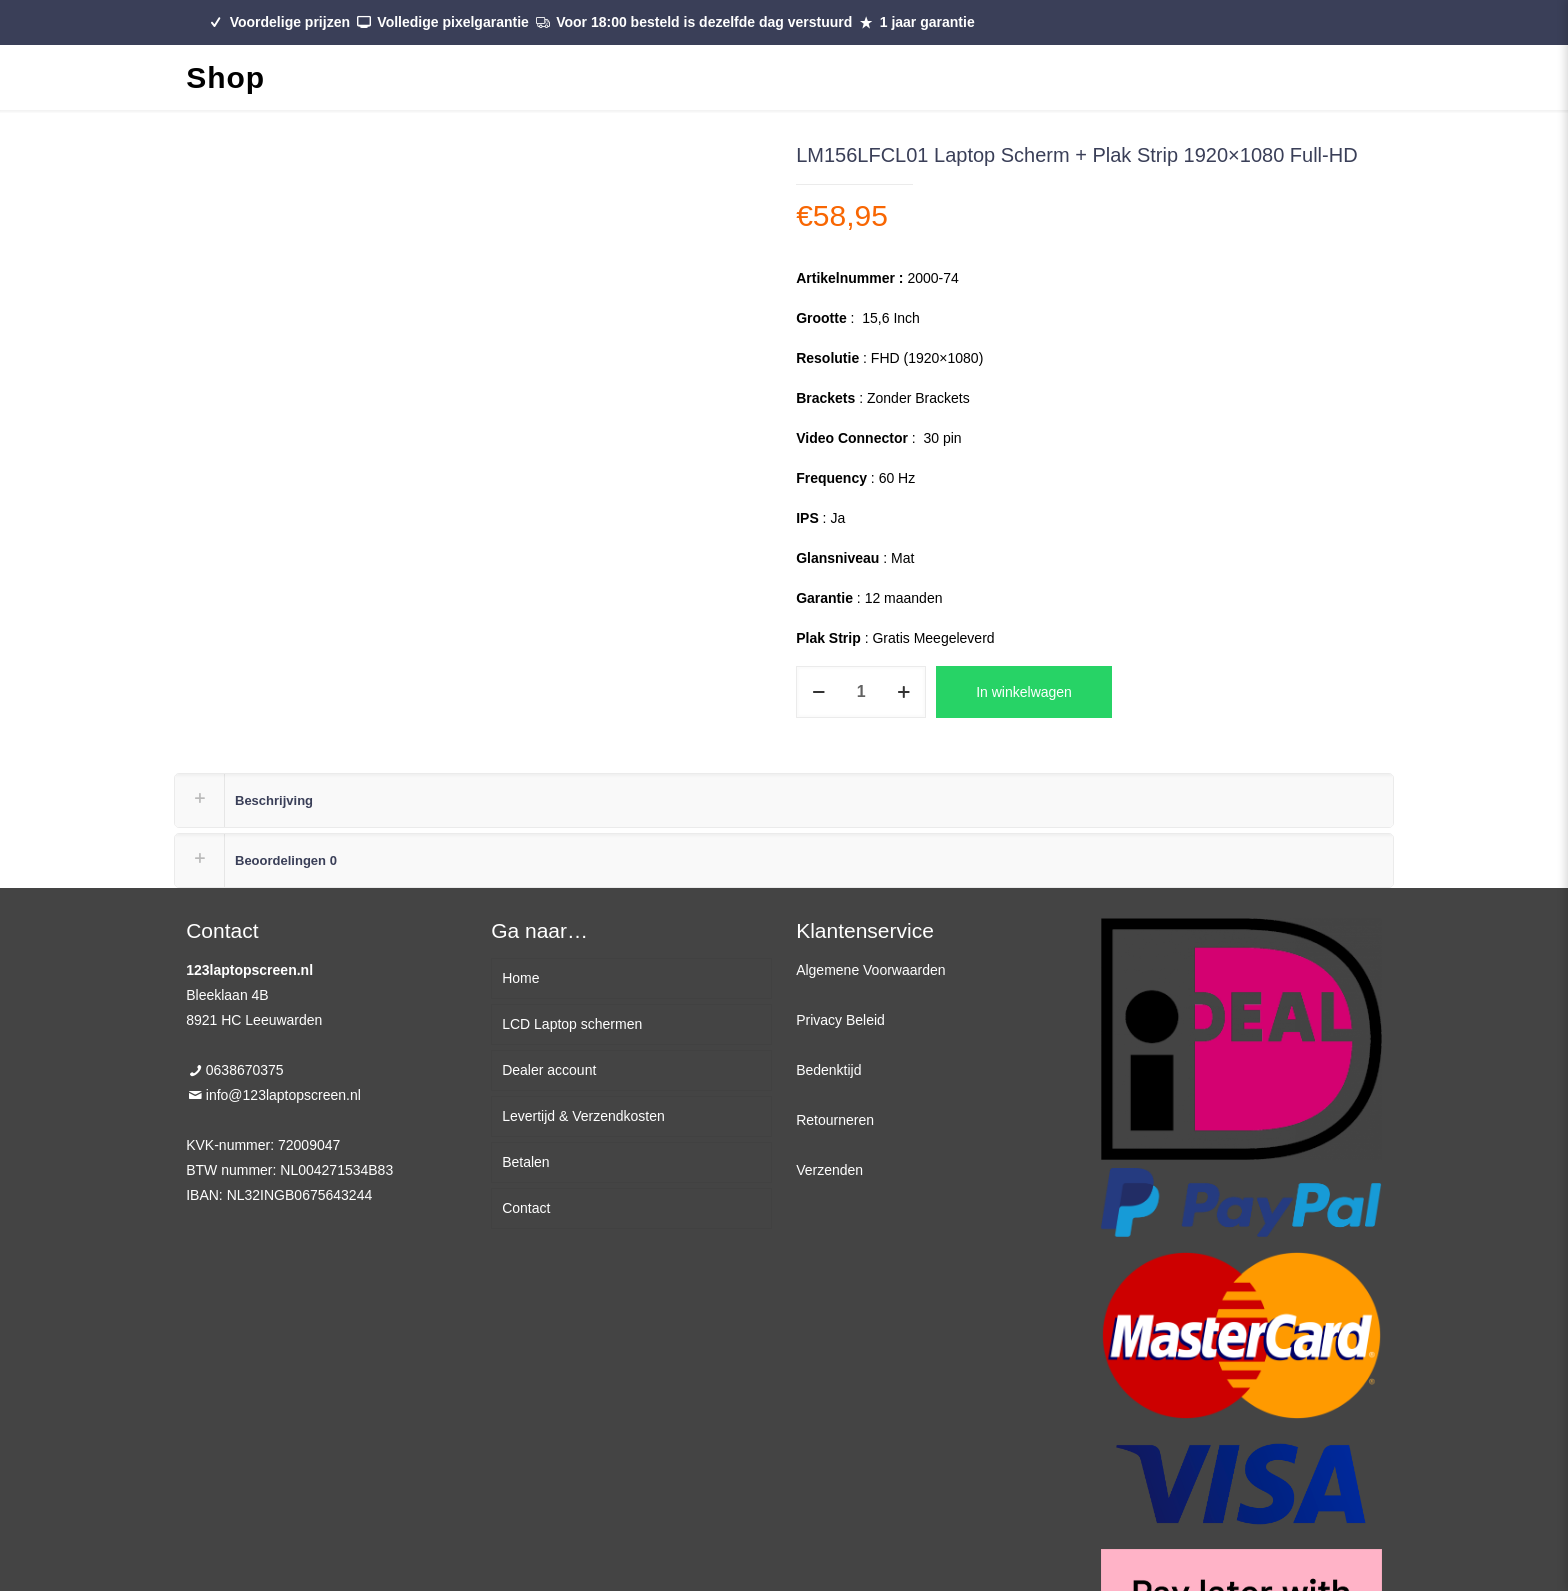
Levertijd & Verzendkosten (583, 1116)
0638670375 (245, 1070)
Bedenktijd (828, 1070)
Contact (526, 1208)
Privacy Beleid (840, 1020)
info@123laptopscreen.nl (283, 1095)
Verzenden (829, 1170)
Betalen (525, 1162)
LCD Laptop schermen (572, 1024)
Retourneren (835, 1120)
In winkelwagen (1024, 692)
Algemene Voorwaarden (870, 970)
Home (520, 978)
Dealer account (549, 1070)
